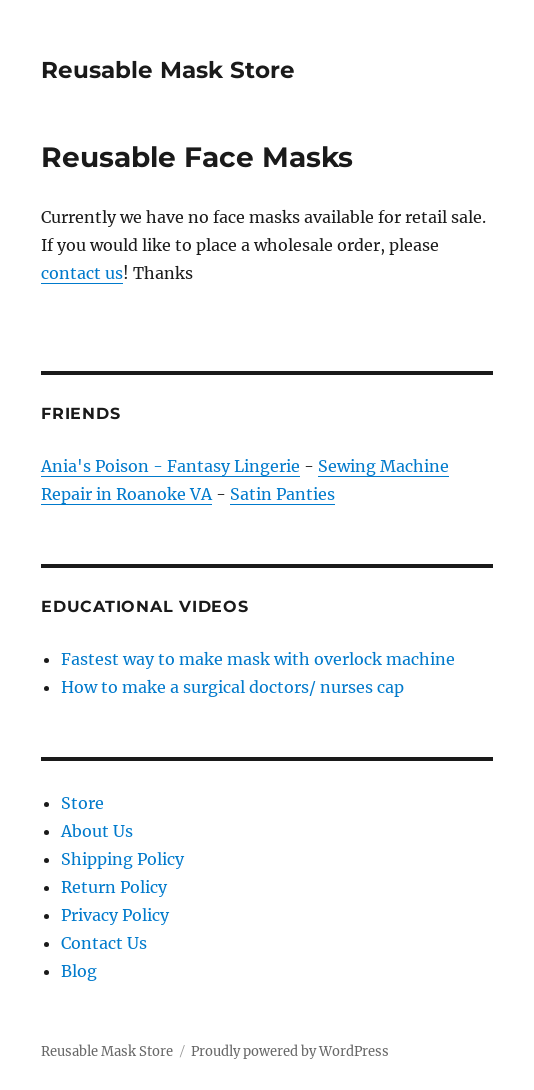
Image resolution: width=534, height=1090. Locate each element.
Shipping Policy (122, 859)
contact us (82, 273)
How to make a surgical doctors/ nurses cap (232, 687)
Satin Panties (282, 494)
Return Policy (114, 887)
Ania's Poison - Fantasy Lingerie (170, 466)
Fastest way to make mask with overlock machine (258, 659)
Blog (79, 971)
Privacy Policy (115, 915)
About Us (97, 831)
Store (82, 803)
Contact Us (104, 943)
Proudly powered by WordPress (290, 1051)
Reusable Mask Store (168, 70)
